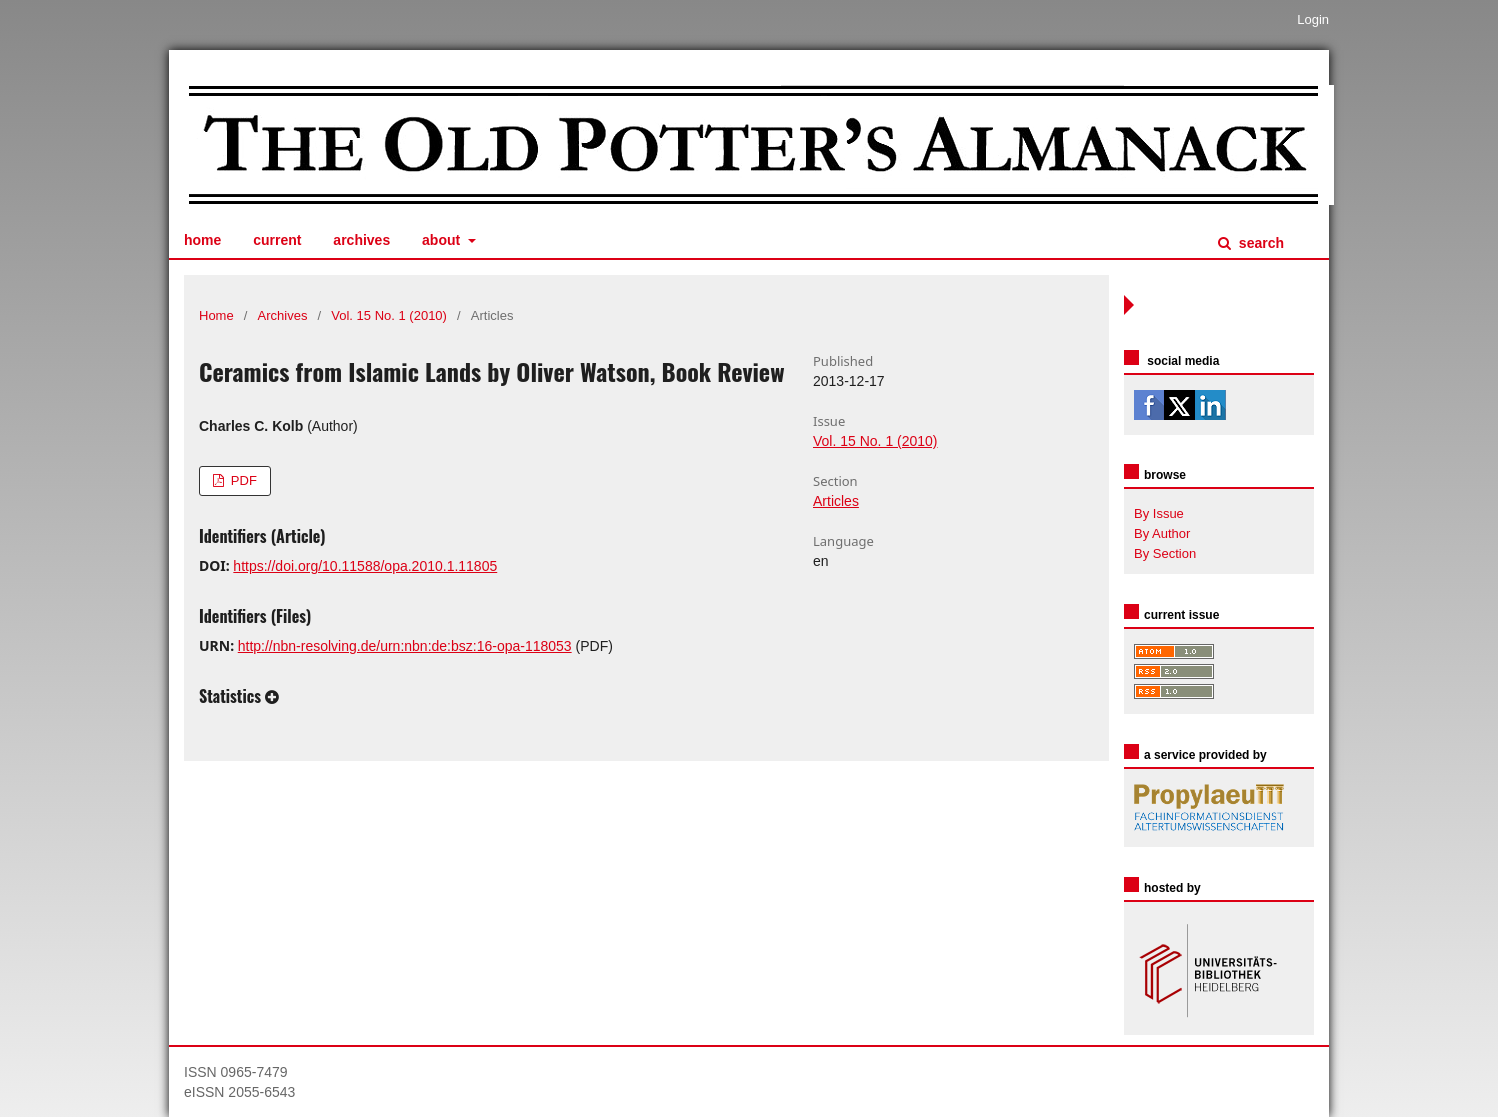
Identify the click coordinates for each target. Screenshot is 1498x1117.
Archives (361, 240)
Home (202, 240)
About (443, 240)
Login (1313, 19)
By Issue (1159, 513)
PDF (242, 480)
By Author (1162, 533)
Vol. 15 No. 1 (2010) (389, 315)
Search (1259, 243)
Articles (836, 501)
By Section (1165, 553)
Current (277, 240)
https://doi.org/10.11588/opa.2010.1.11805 (365, 566)
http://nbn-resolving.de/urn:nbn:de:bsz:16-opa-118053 (405, 646)
